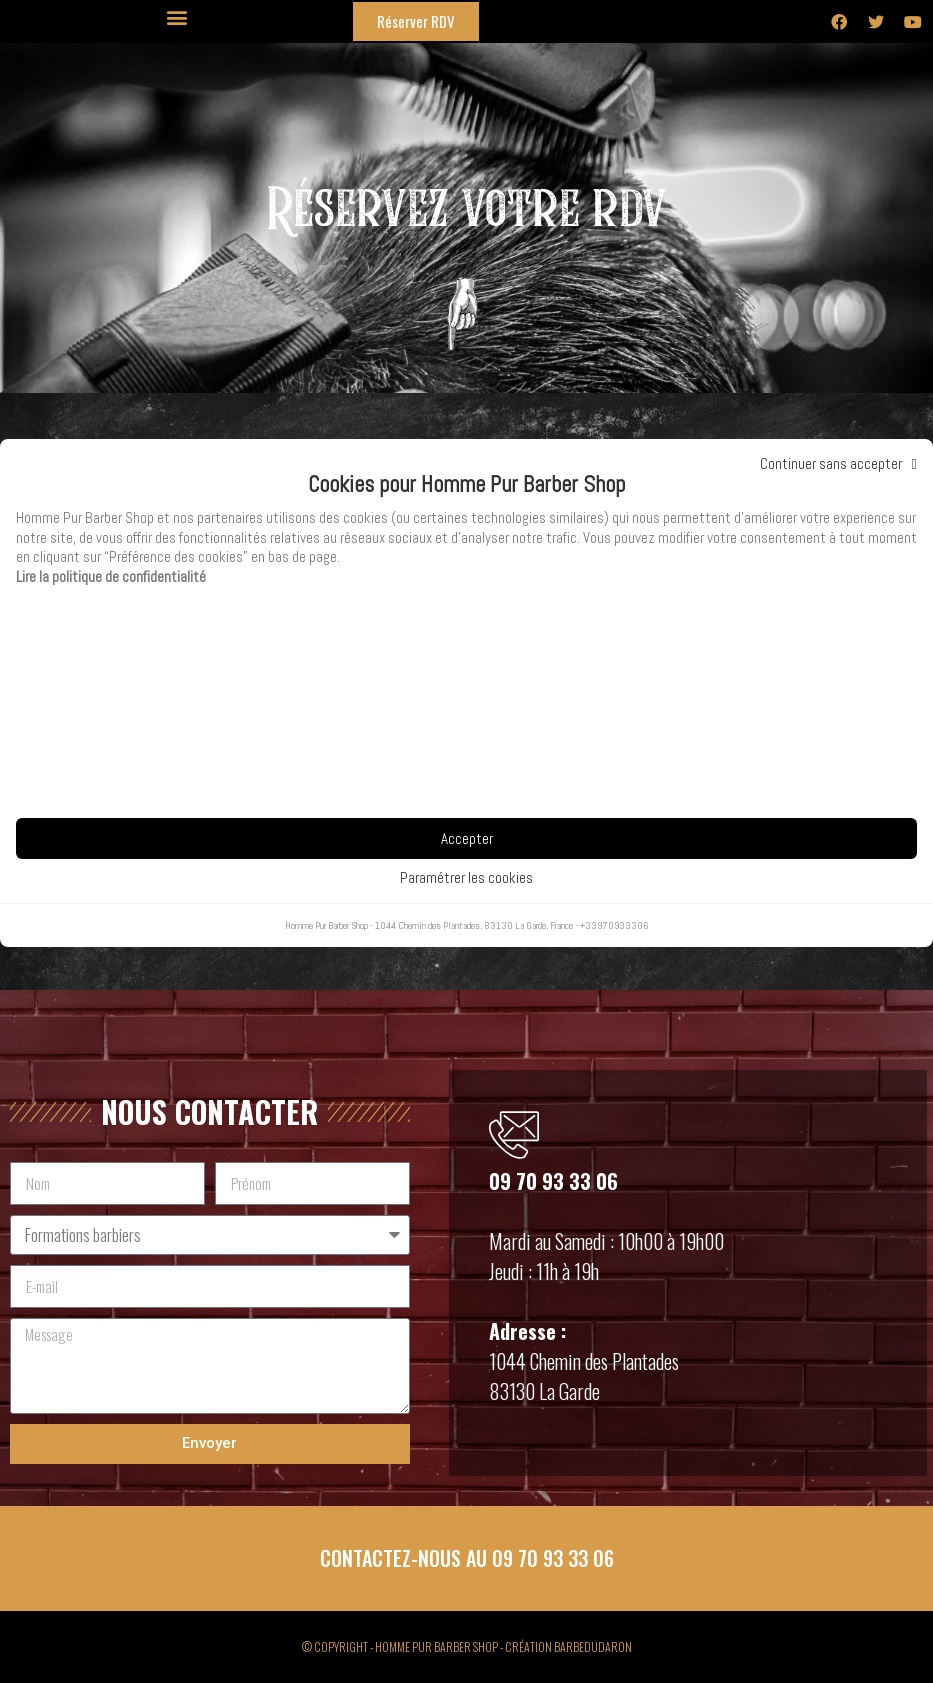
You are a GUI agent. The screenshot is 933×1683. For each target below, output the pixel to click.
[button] (176, 16)
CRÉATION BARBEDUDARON (568, 1646)
